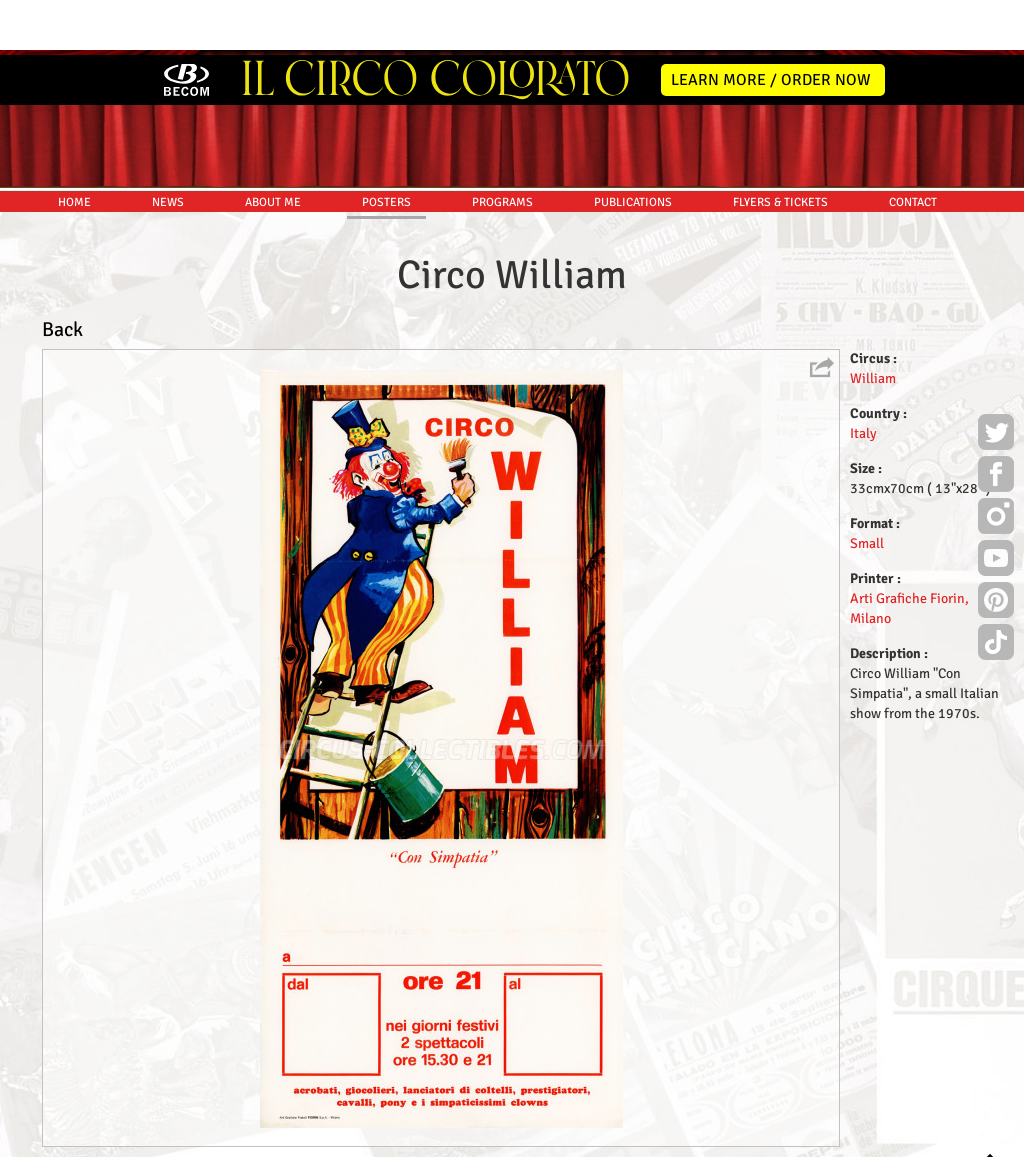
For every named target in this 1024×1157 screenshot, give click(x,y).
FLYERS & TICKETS (780, 147)
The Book (573, 1138)
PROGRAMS (502, 147)
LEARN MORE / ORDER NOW (771, 25)
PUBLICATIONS (633, 147)
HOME (74, 147)
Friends (516, 1138)
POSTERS (386, 147)
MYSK (952, 1132)
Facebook (996, 422)
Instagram (996, 464)
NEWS (168, 147)
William (873, 323)
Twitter (996, 380)
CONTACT (913, 147)
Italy (863, 378)
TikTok (996, 590)
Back (62, 274)
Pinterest (996, 548)
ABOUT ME (273, 147)
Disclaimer (455, 1138)
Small (867, 488)
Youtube (996, 506)
